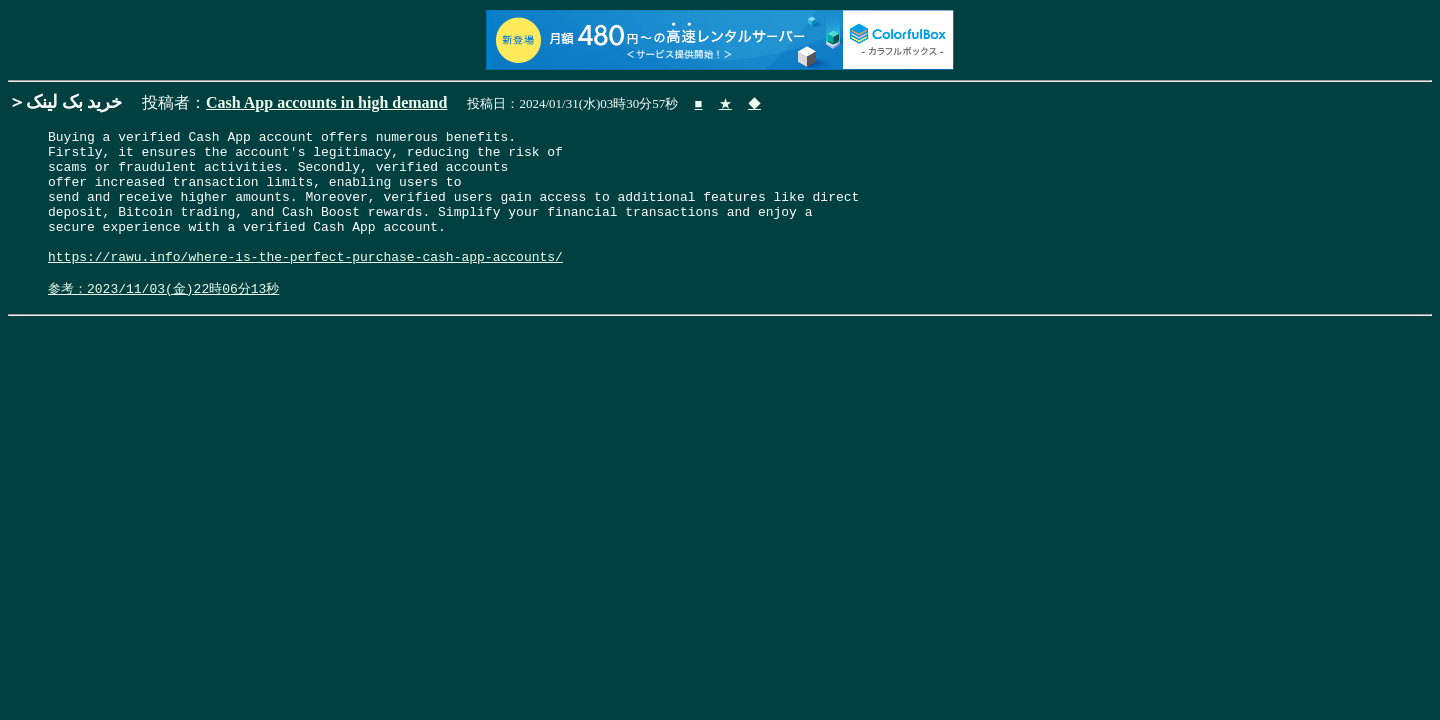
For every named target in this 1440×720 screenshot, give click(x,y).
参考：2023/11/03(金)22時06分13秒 (163, 319)
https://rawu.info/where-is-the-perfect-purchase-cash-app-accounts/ (305, 283)
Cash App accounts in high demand (326, 102)
